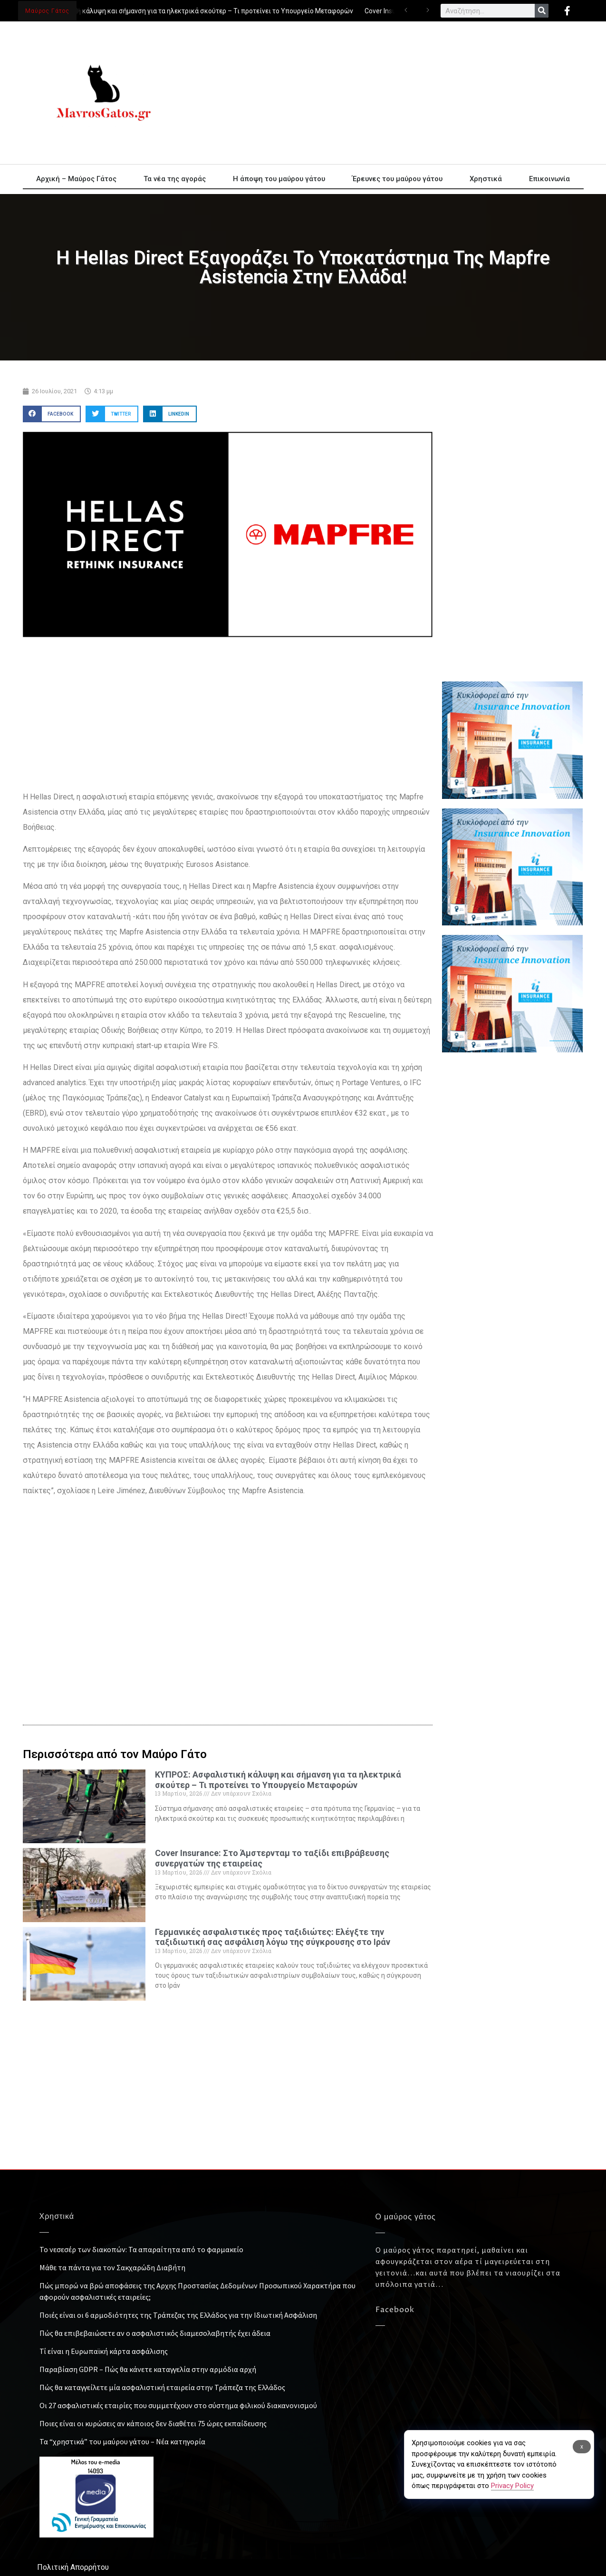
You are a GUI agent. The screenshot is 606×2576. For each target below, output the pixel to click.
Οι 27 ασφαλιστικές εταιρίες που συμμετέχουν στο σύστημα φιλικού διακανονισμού (178, 2405)
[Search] (541, 11)
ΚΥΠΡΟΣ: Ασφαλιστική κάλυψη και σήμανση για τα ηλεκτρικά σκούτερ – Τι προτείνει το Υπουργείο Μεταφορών (186, 11)
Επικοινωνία (549, 179)
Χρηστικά (486, 179)
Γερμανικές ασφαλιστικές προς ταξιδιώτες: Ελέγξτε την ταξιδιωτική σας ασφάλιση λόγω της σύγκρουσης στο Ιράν (272, 1937)
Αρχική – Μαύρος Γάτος (76, 179)
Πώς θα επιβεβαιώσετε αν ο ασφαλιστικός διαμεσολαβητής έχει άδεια (154, 2333)
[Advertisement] (388, 92)
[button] (52, 414)
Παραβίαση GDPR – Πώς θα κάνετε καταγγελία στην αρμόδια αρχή (147, 2369)
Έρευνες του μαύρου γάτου (397, 179)
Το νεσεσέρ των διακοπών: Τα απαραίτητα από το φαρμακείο (141, 2249)
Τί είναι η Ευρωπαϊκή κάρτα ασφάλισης (103, 2351)
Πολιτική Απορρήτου (73, 2567)
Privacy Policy (512, 2485)
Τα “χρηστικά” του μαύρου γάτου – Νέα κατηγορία (122, 2441)
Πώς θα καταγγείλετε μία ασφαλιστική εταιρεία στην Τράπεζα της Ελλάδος (162, 2387)
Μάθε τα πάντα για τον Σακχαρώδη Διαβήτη (112, 2267)
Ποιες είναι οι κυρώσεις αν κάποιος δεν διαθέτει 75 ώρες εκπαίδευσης (153, 2423)
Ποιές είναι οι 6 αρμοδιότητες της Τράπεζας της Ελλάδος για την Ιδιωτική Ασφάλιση (178, 2315)
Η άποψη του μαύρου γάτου (279, 179)
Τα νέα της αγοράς (175, 179)
